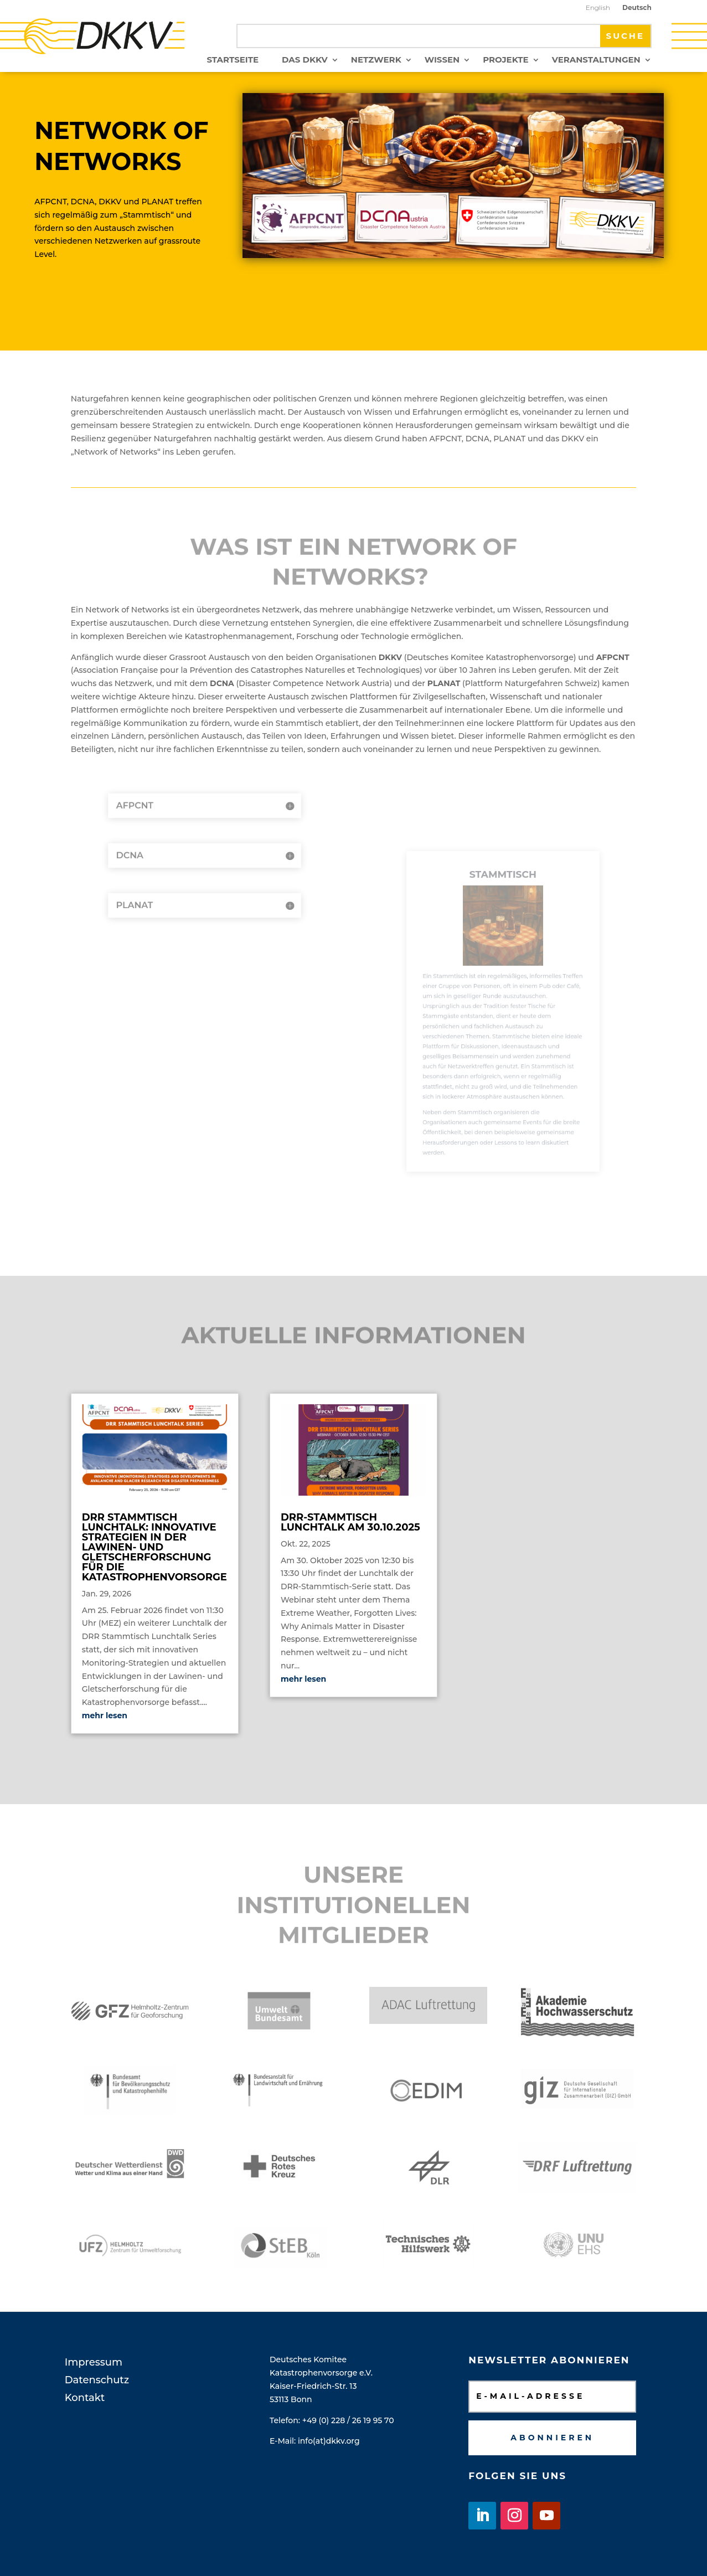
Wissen (442, 60)
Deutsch (637, 8)
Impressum (93, 2362)
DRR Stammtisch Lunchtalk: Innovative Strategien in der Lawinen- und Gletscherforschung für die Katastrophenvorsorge (154, 1547)
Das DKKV (305, 60)
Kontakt (85, 2398)
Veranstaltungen (596, 60)
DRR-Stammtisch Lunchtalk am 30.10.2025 (350, 1522)
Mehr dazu (124, 295)
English (598, 8)
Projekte (506, 60)
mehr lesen (104, 1715)
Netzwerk (376, 60)
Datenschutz (97, 2380)
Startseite (233, 60)
